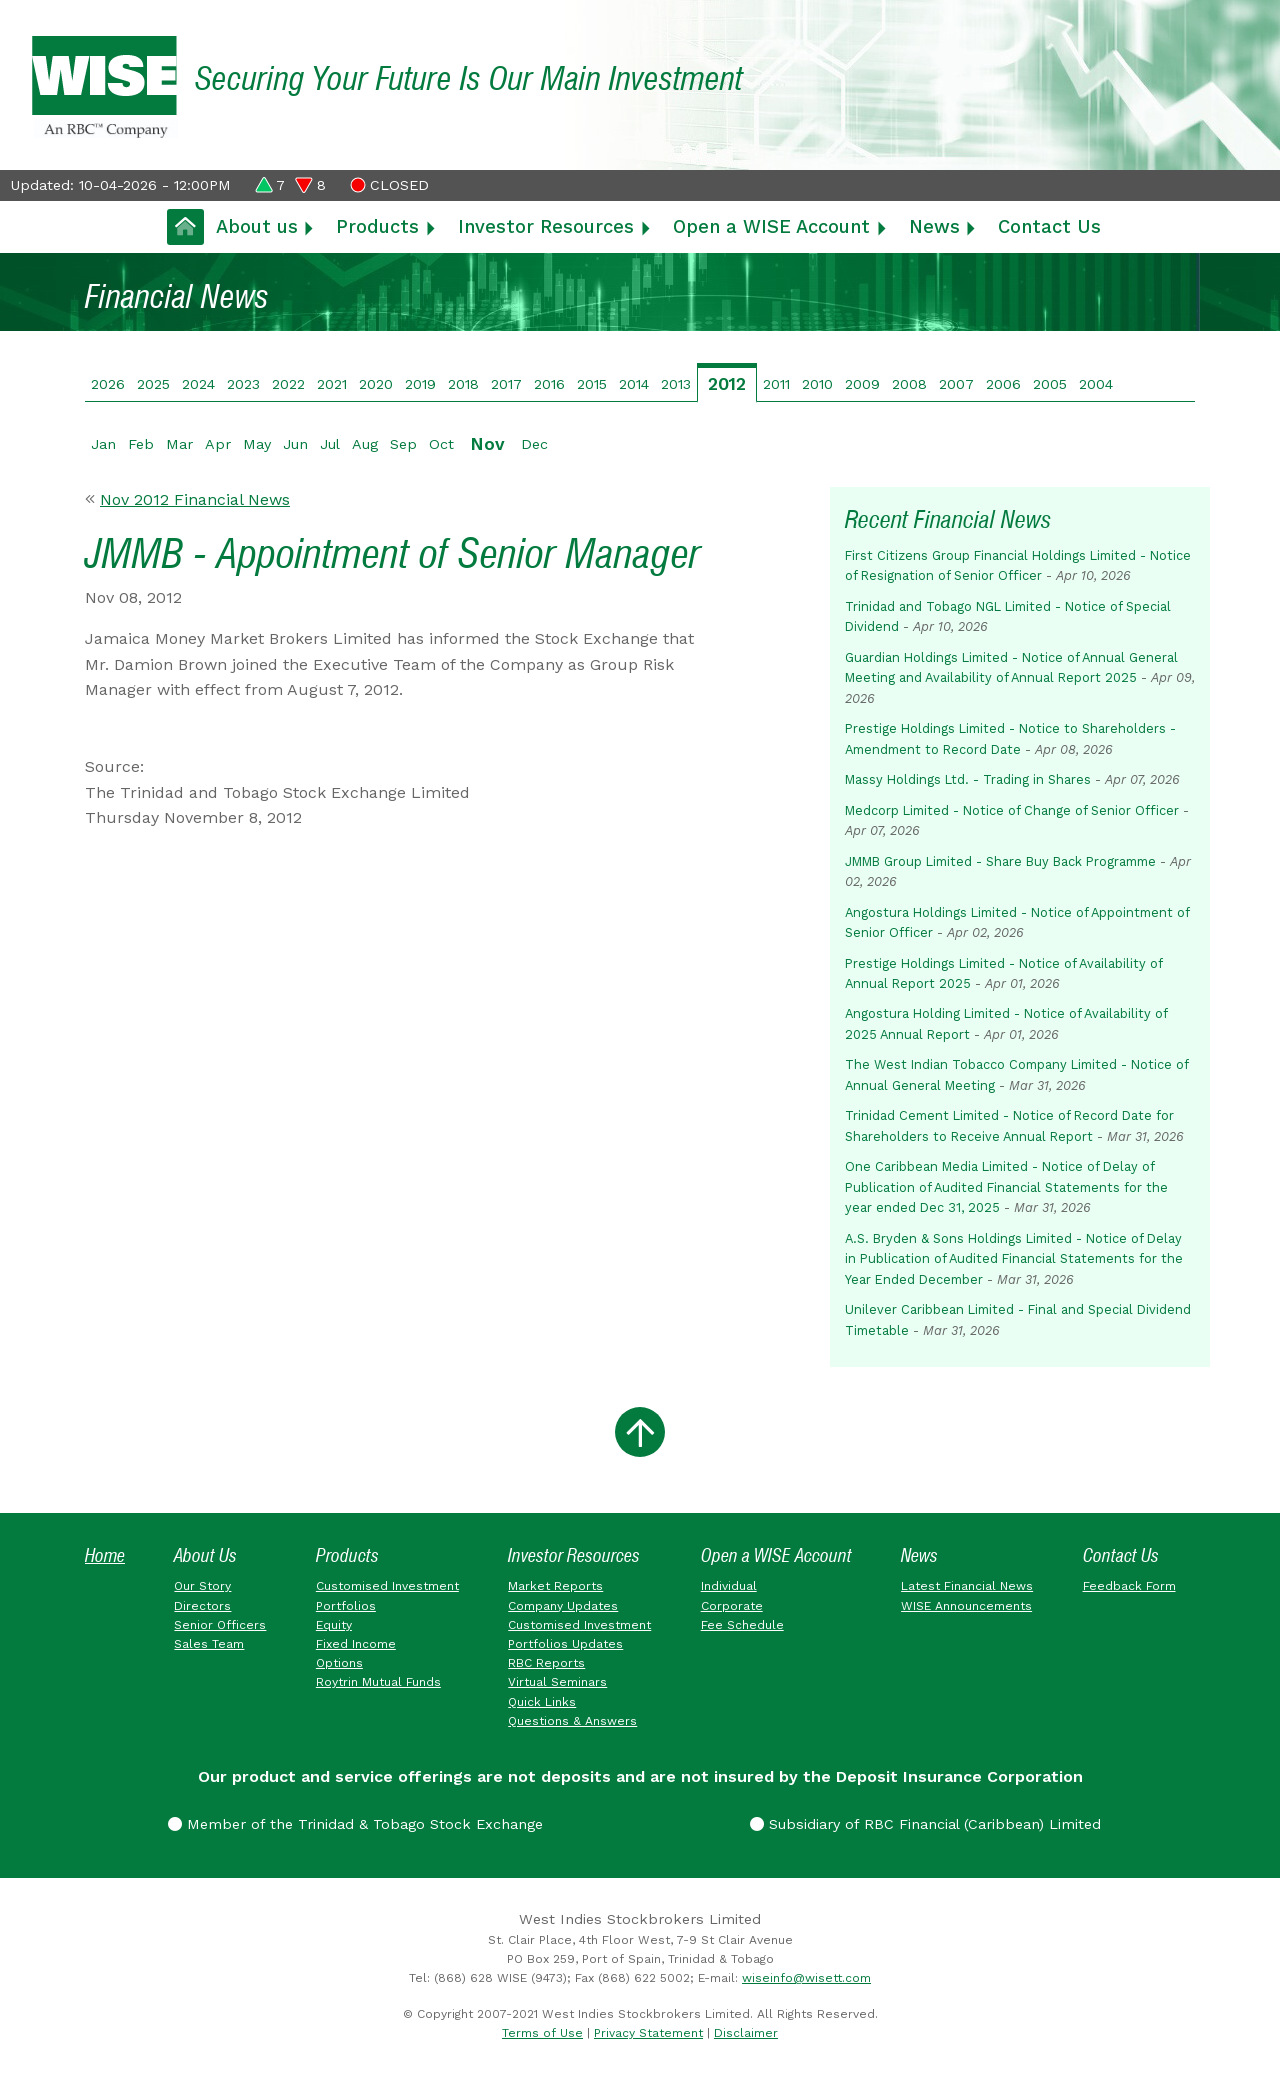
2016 (549, 384)
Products (377, 226)
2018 (463, 384)
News (934, 226)
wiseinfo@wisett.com (806, 1978)
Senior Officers (220, 1625)
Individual (729, 1586)
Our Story (202, 1586)
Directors (202, 1606)
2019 (420, 384)
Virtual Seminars (557, 1682)
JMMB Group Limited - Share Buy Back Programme (1000, 861)
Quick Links (542, 1702)
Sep (403, 444)
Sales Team (209, 1644)
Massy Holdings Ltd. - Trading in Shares (968, 779)
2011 (776, 384)
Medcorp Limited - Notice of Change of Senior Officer (1012, 810)
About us (257, 226)
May (257, 444)
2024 (198, 384)
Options (339, 1663)
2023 (243, 384)
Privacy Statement (648, 2033)
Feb (141, 444)
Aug (365, 444)
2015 (592, 384)
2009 (862, 384)
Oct (441, 444)
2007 (956, 384)
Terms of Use (542, 2033)
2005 (1050, 384)
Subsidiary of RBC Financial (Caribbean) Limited (925, 1824)
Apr (218, 444)
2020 (376, 384)
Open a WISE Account (771, 226)
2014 (634, 384)
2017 (506, 384)
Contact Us (1049, 226)
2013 (676, 384)
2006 (1003, 384)
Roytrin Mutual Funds (378, 1682)
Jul (330, 444)
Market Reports (555, 1586)
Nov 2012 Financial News (195, 499)
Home (105, 1555)
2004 (1096, 384)
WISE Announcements (966, 1606)
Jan (103, 444)
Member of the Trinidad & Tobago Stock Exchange (355, 1824)
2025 (153, 384)
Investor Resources (546, 226)
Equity (334, 1625)
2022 (288, 384)
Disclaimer (746, 2033)
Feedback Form (1129, 1586)
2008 (909, 384)
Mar (179, 444)
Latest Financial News (967, 1586)
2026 (108, 384)
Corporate (732, 1606)
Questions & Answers (572, 1721)
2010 (817, 384)
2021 (332, 384)
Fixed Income (356, 1644)
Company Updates (563, 1606)
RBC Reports (546, 1663)
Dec (534, 444)
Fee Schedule (742, 1625)
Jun (295, 444)
